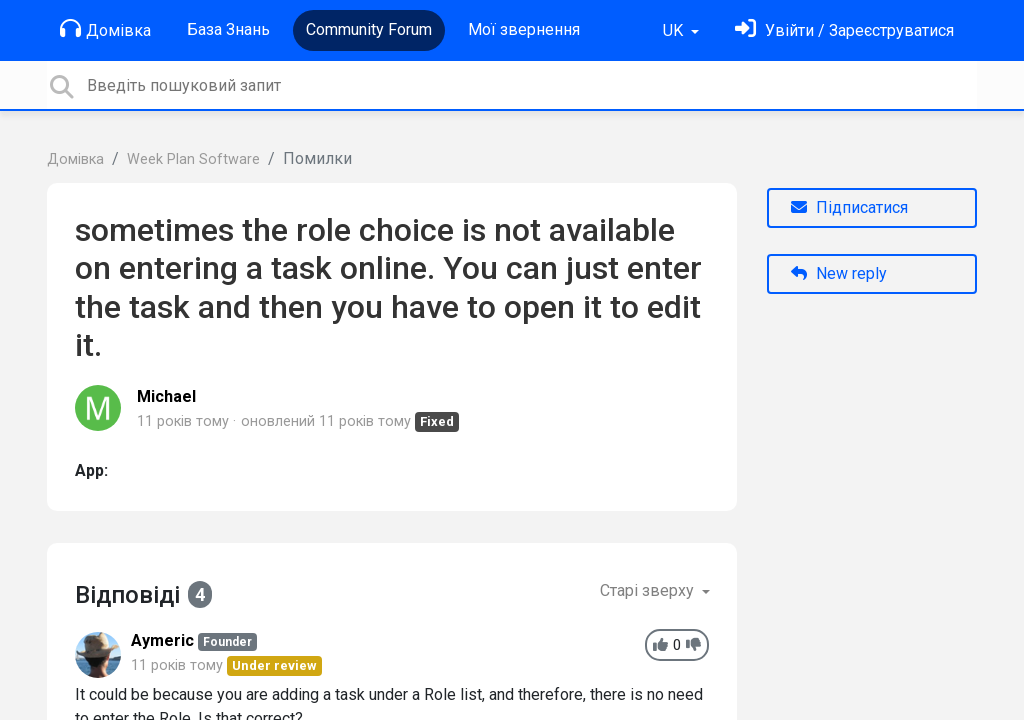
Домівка (105, 29)
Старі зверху (649, 590)
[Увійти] (844, 30)
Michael (166, 396)
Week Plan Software (193, 159)
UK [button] (675, 30)
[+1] (660, 645)
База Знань (228, 29)
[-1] (693, 645)
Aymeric (162, 640)
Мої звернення (524, 29)
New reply (839, 273)
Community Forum (369, 29)
